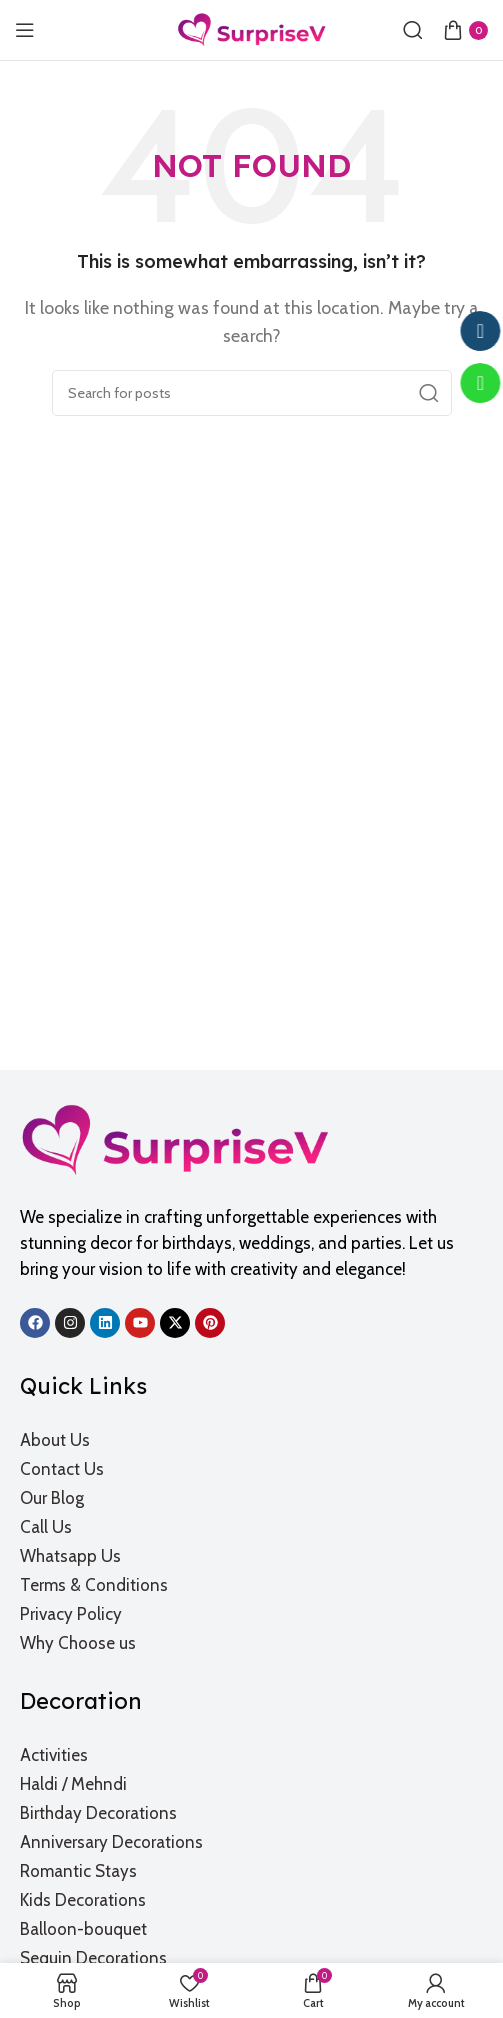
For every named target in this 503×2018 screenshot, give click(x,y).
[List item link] (253, 1440)
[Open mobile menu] (25, 30)
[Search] (413, 30)
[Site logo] (252, 28)
